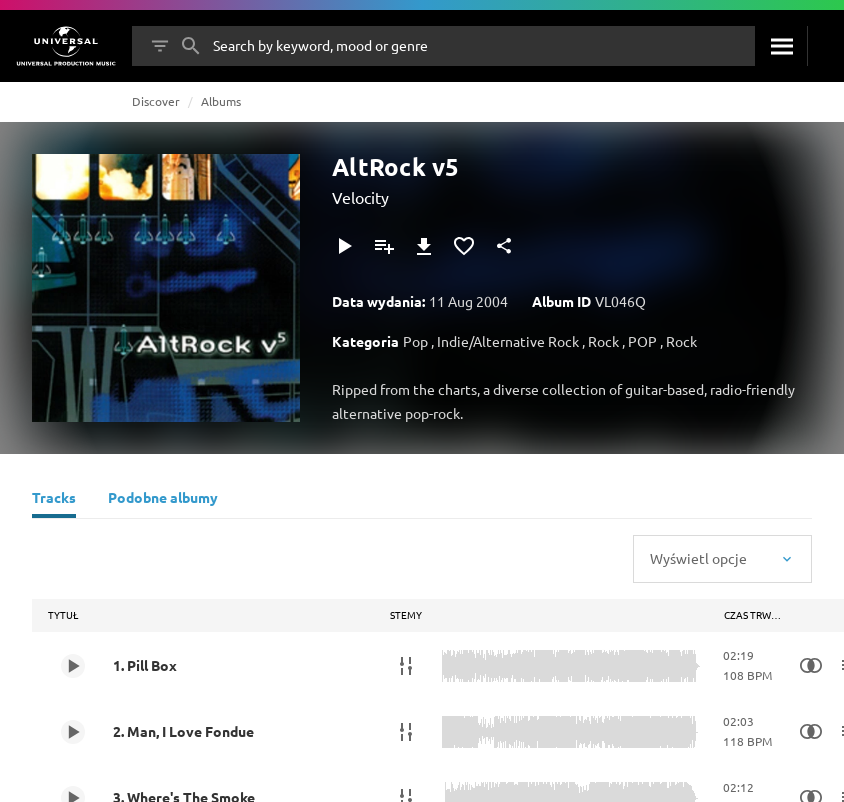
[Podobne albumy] (163, 500)
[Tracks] (54, 500)
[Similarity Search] (811, 666)
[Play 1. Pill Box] (73, 666)
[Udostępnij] (504, 246)
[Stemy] (406, 666)
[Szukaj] (781, 46)
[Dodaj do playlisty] (384, 246)
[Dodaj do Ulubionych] (464, 246)
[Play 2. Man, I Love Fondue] (73, 732)
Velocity (360, 197)
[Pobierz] (424, 246)
